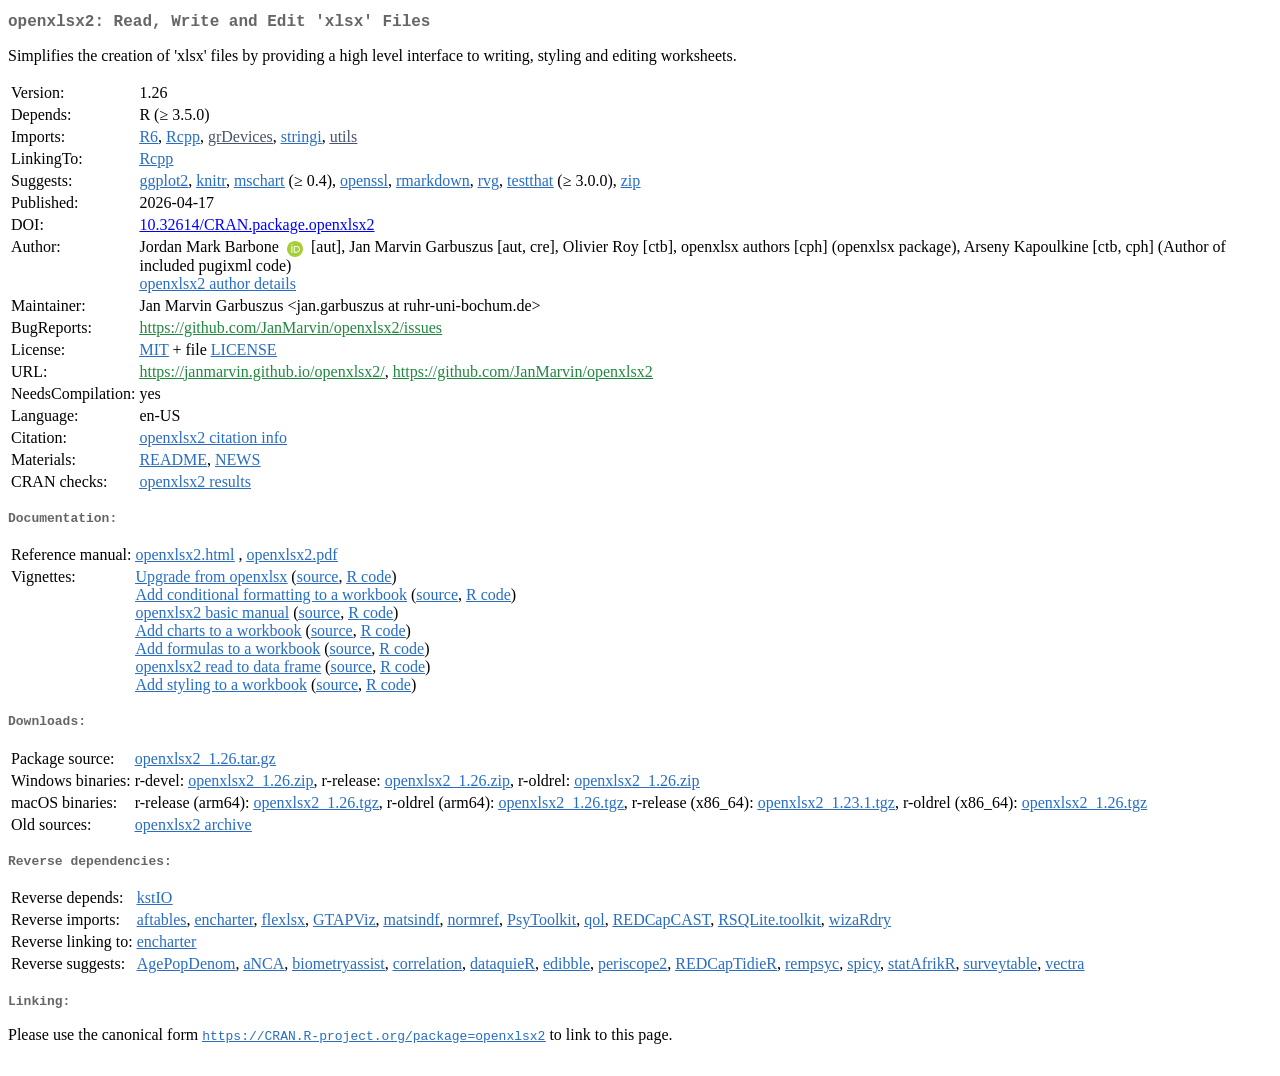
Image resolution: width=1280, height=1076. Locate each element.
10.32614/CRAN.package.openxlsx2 (256, 228)
